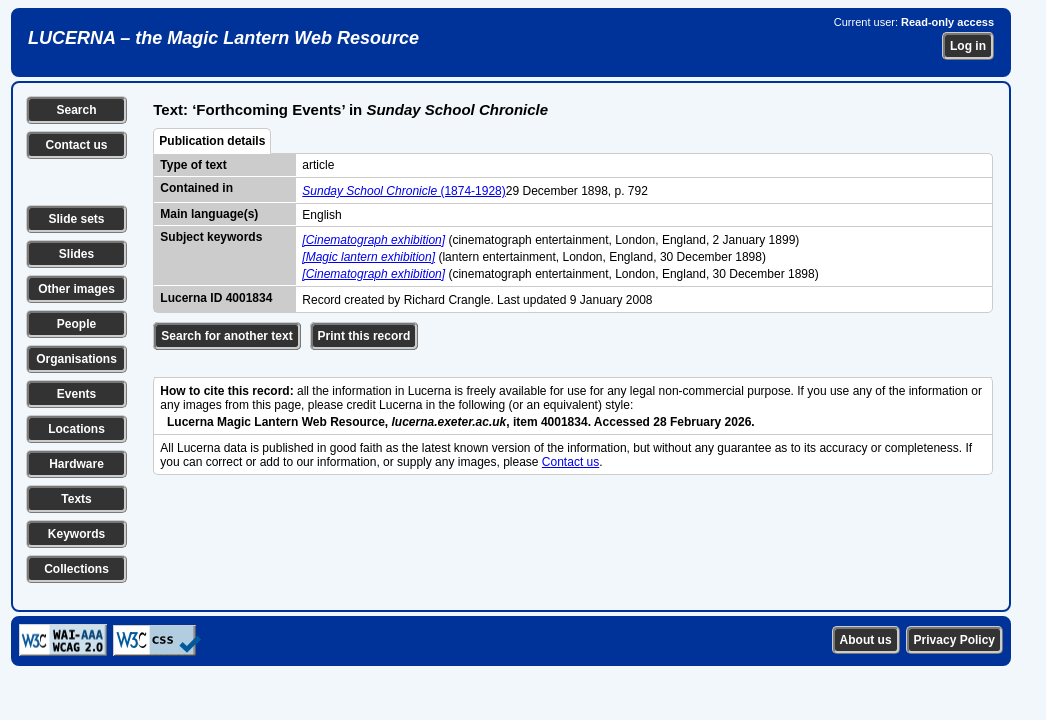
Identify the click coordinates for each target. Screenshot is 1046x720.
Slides (76, 254)
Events (76, 394)
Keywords (76, 534)
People (76, 324)
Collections (76, 569)
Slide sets (76, 219)
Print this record (364, 336)
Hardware (76, 464)
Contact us (76, 145)
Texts (76, 499)
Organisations (76, 359)
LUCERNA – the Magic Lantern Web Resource (223, 38)
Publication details (212, 141)
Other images (76, 289)
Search (76, 110)
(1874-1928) (403, 191)
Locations (76, 429)
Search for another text (226, 336)
